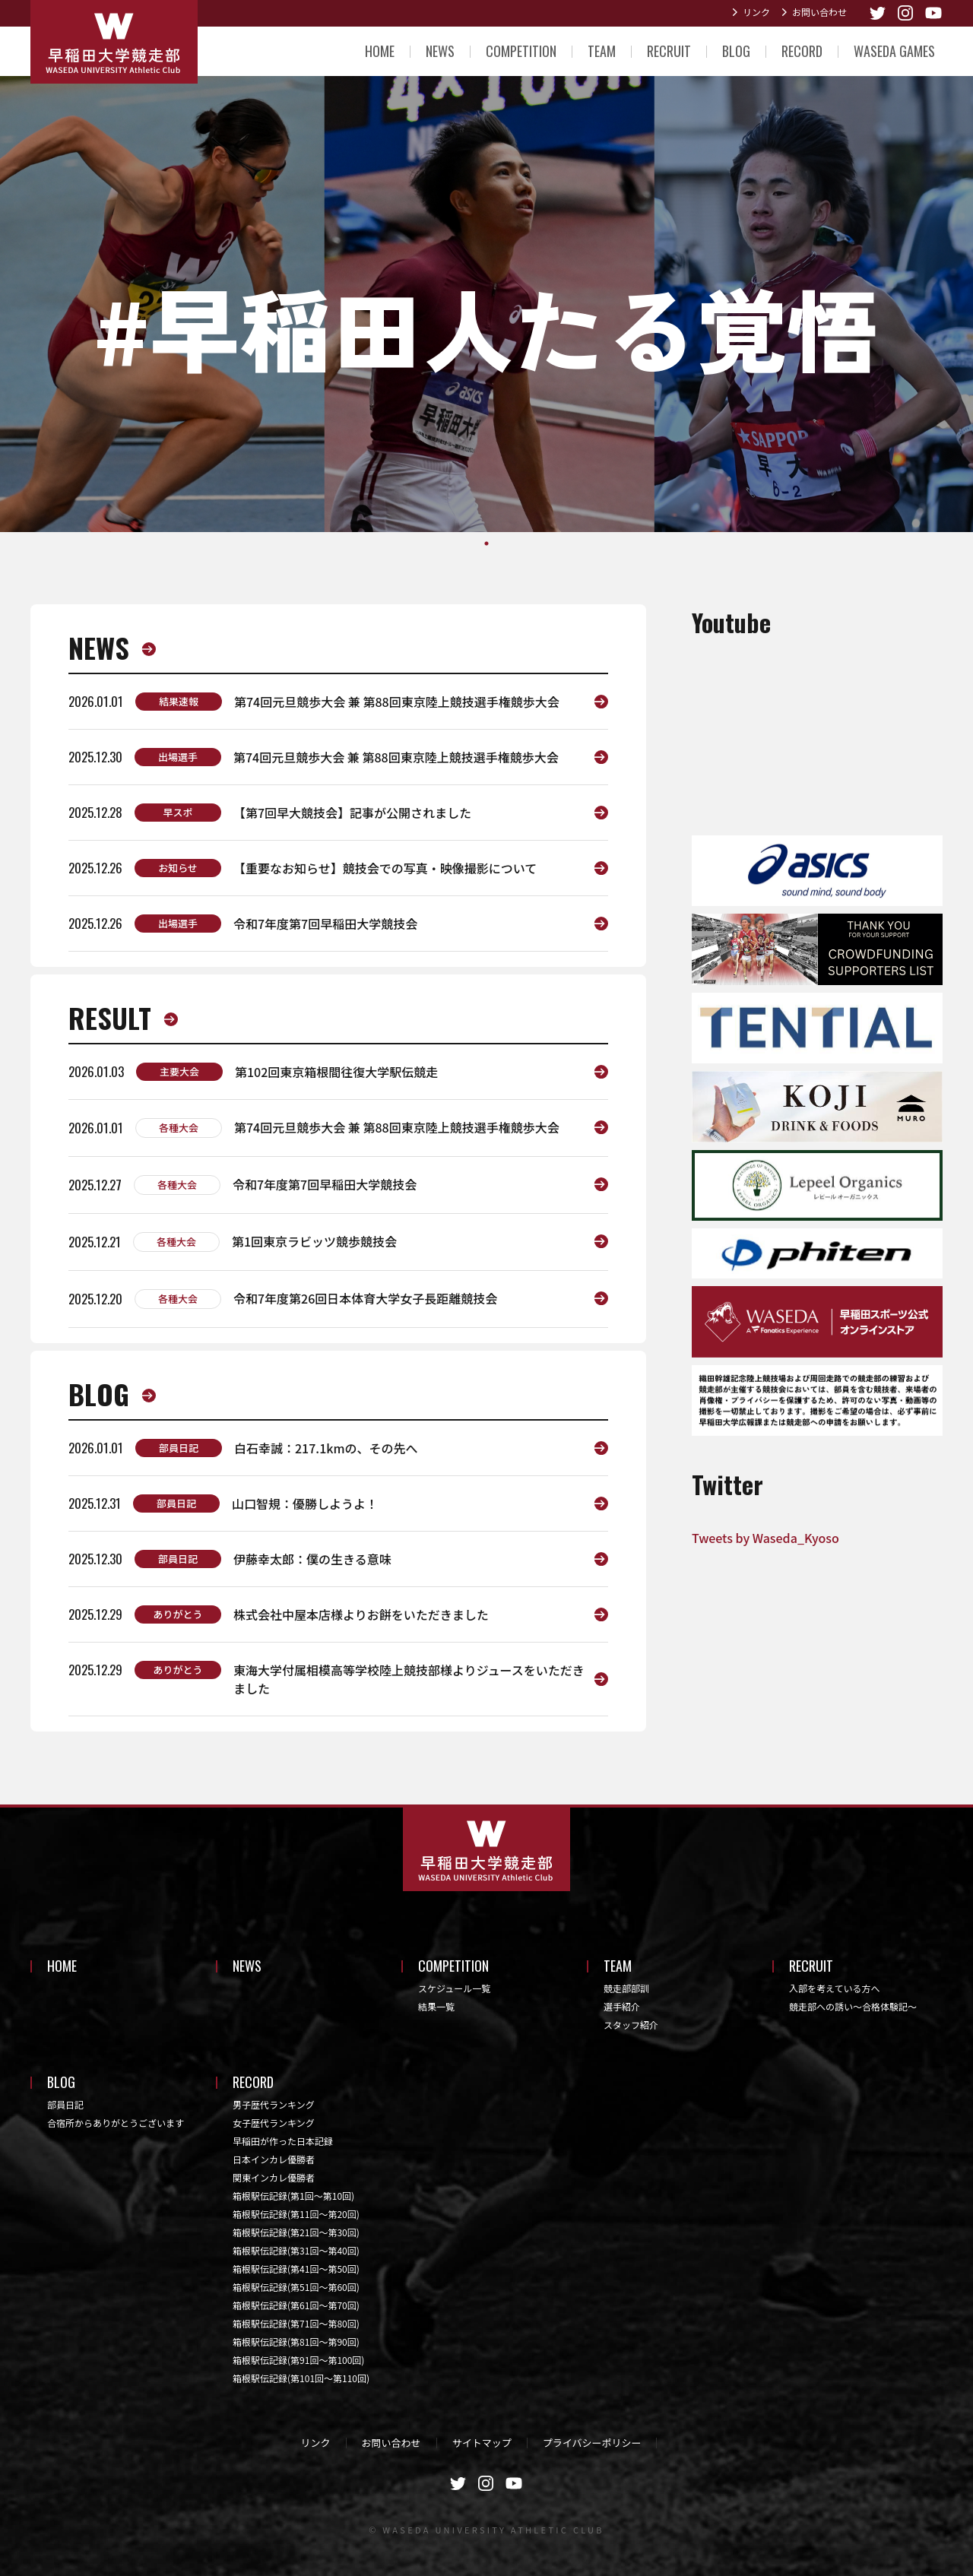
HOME (380, 51)
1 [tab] (486, 543)
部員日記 (178, 1447)
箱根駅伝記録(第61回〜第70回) (296, 2305)
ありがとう (177, 1614)
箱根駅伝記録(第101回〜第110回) (301, 2378)
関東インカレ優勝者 (274, 2177)
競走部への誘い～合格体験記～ (853, 2006)
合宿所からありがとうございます (115, 2122)
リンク (756, 11)
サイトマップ (482, 2442)
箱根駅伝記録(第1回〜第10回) (293, 2195)
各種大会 (178, 1127)
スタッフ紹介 (631, 2024)
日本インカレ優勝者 (274, 2159)
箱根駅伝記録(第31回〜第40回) (296, 2250)
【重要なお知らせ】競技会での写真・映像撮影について (385, 868)
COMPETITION (521, 51)
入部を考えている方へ (834, 1988)
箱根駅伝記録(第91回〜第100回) (298, 2359)
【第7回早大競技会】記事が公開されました (352, 812)
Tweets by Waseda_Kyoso (765, 1538)
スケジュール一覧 (454, 1988)
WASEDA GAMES (894, 51)
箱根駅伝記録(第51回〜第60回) (296, 2286)
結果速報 (178, 701)
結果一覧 (436, 2006)
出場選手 (178, 756)
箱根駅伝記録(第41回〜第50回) (296, 2268)
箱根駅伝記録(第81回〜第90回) (296, 2341)
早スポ (177, 812)
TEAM (602, 51)
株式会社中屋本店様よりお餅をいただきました (361, 1614)
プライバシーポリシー (592, 2442)
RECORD (801, 51)
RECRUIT (669, 51)
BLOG (736, 51)
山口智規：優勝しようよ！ (305, 1503)
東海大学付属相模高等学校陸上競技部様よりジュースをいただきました (409, 1679)
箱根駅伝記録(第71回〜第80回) (296, 2323)
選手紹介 (622, 2006)
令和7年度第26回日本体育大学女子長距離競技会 (365, 1298)
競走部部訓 (626, 1988)
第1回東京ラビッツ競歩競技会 (314, 1241)
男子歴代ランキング (274, 2104)
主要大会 (179, 1071)
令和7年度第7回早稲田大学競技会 (325, 923)
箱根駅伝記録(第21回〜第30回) (296, 2232)
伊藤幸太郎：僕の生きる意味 (312, 1559)
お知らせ (178, 867)
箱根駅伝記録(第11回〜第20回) (296, 2213)
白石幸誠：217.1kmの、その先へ (326, 1448)
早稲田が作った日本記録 (283, 2140)
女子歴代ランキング (274, 2122)
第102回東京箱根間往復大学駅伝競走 (336, 1072)
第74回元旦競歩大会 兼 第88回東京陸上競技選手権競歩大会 (396, 701)
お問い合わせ (819, 11)
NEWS (440, 51)
